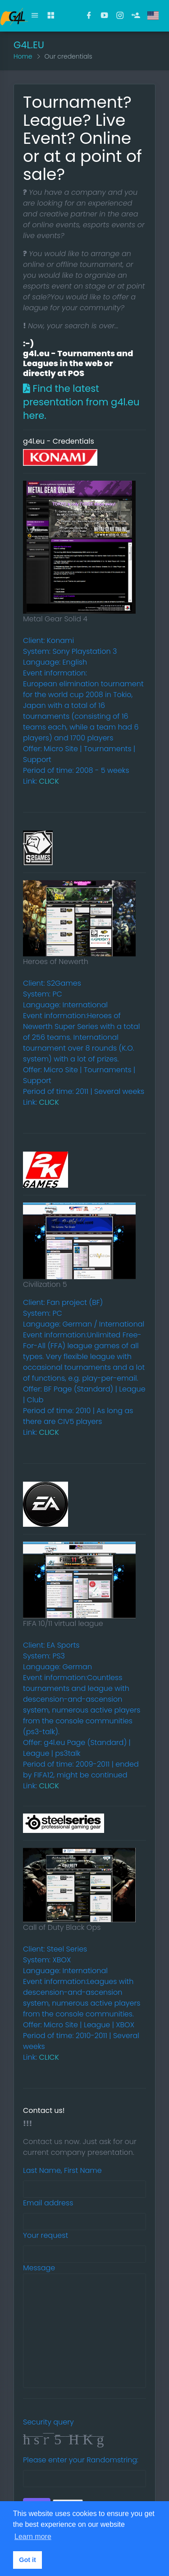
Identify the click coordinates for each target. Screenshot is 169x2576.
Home (23, 56)
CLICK (49, 781)
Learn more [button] (32, 2536)
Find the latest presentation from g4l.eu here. (81, 402)
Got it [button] (27, 2559)
